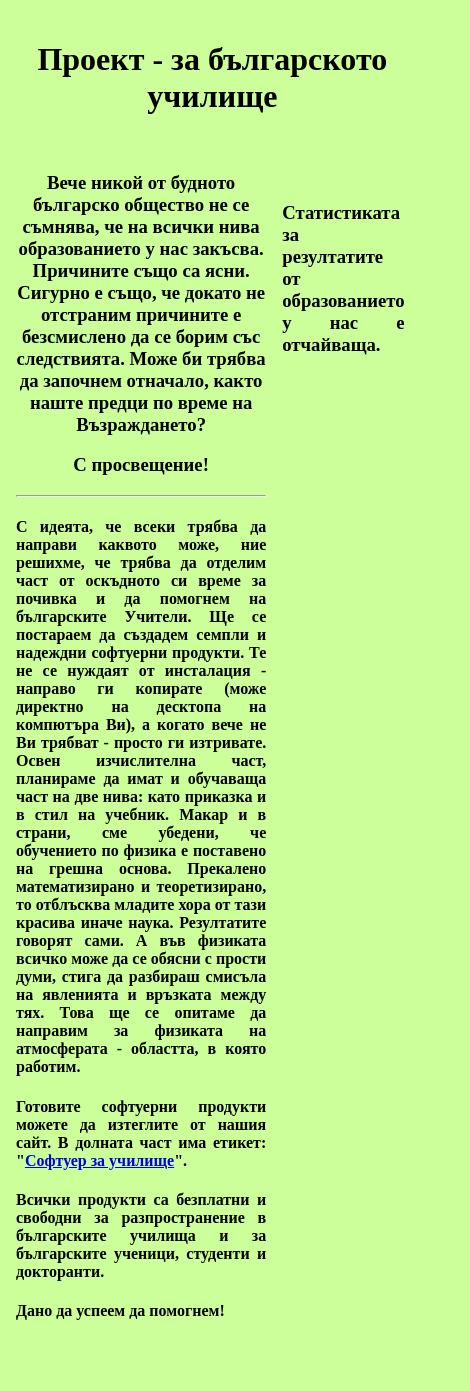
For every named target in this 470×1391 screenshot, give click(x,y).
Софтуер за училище (99, 1160)
